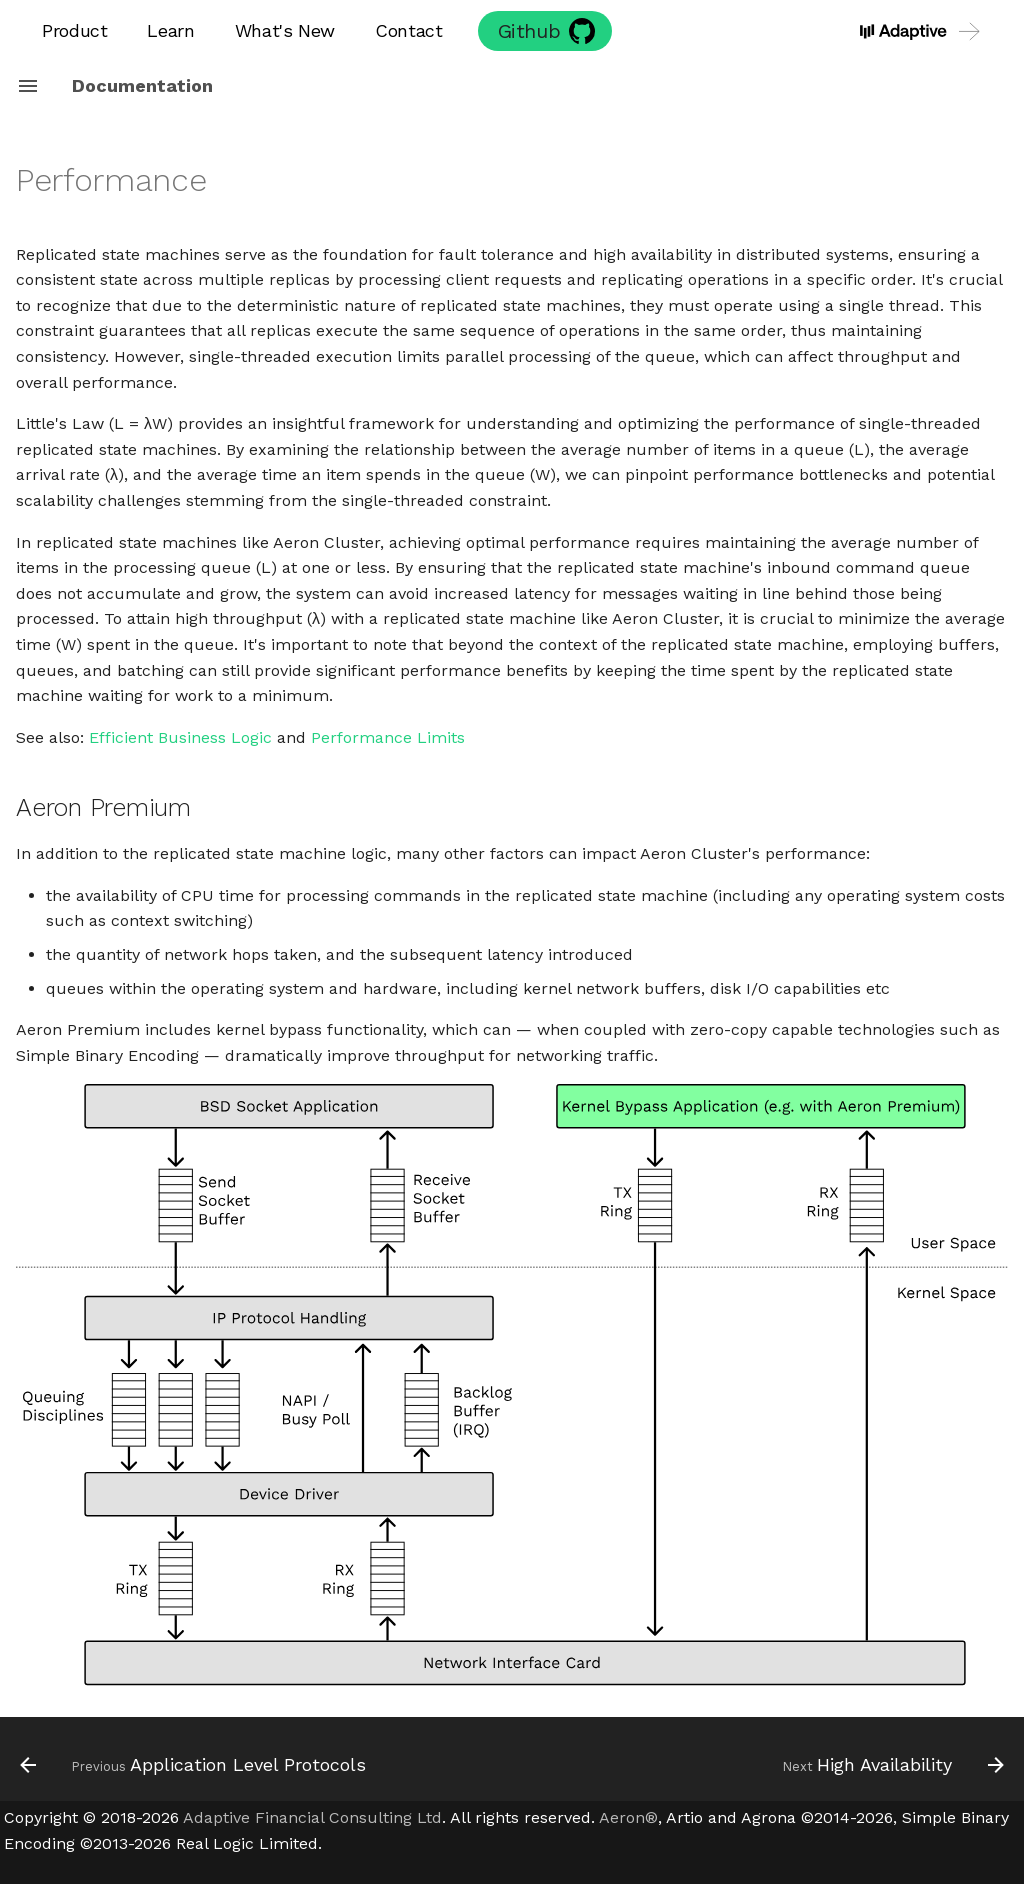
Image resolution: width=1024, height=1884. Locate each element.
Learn (170, 30)
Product (74, 30)
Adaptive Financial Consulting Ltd (312, 1817)
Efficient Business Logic (180, 737)
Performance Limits (388, 737)
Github (529, 31)
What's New (285, 30)
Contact (408, 30)
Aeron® (628, 1817)
